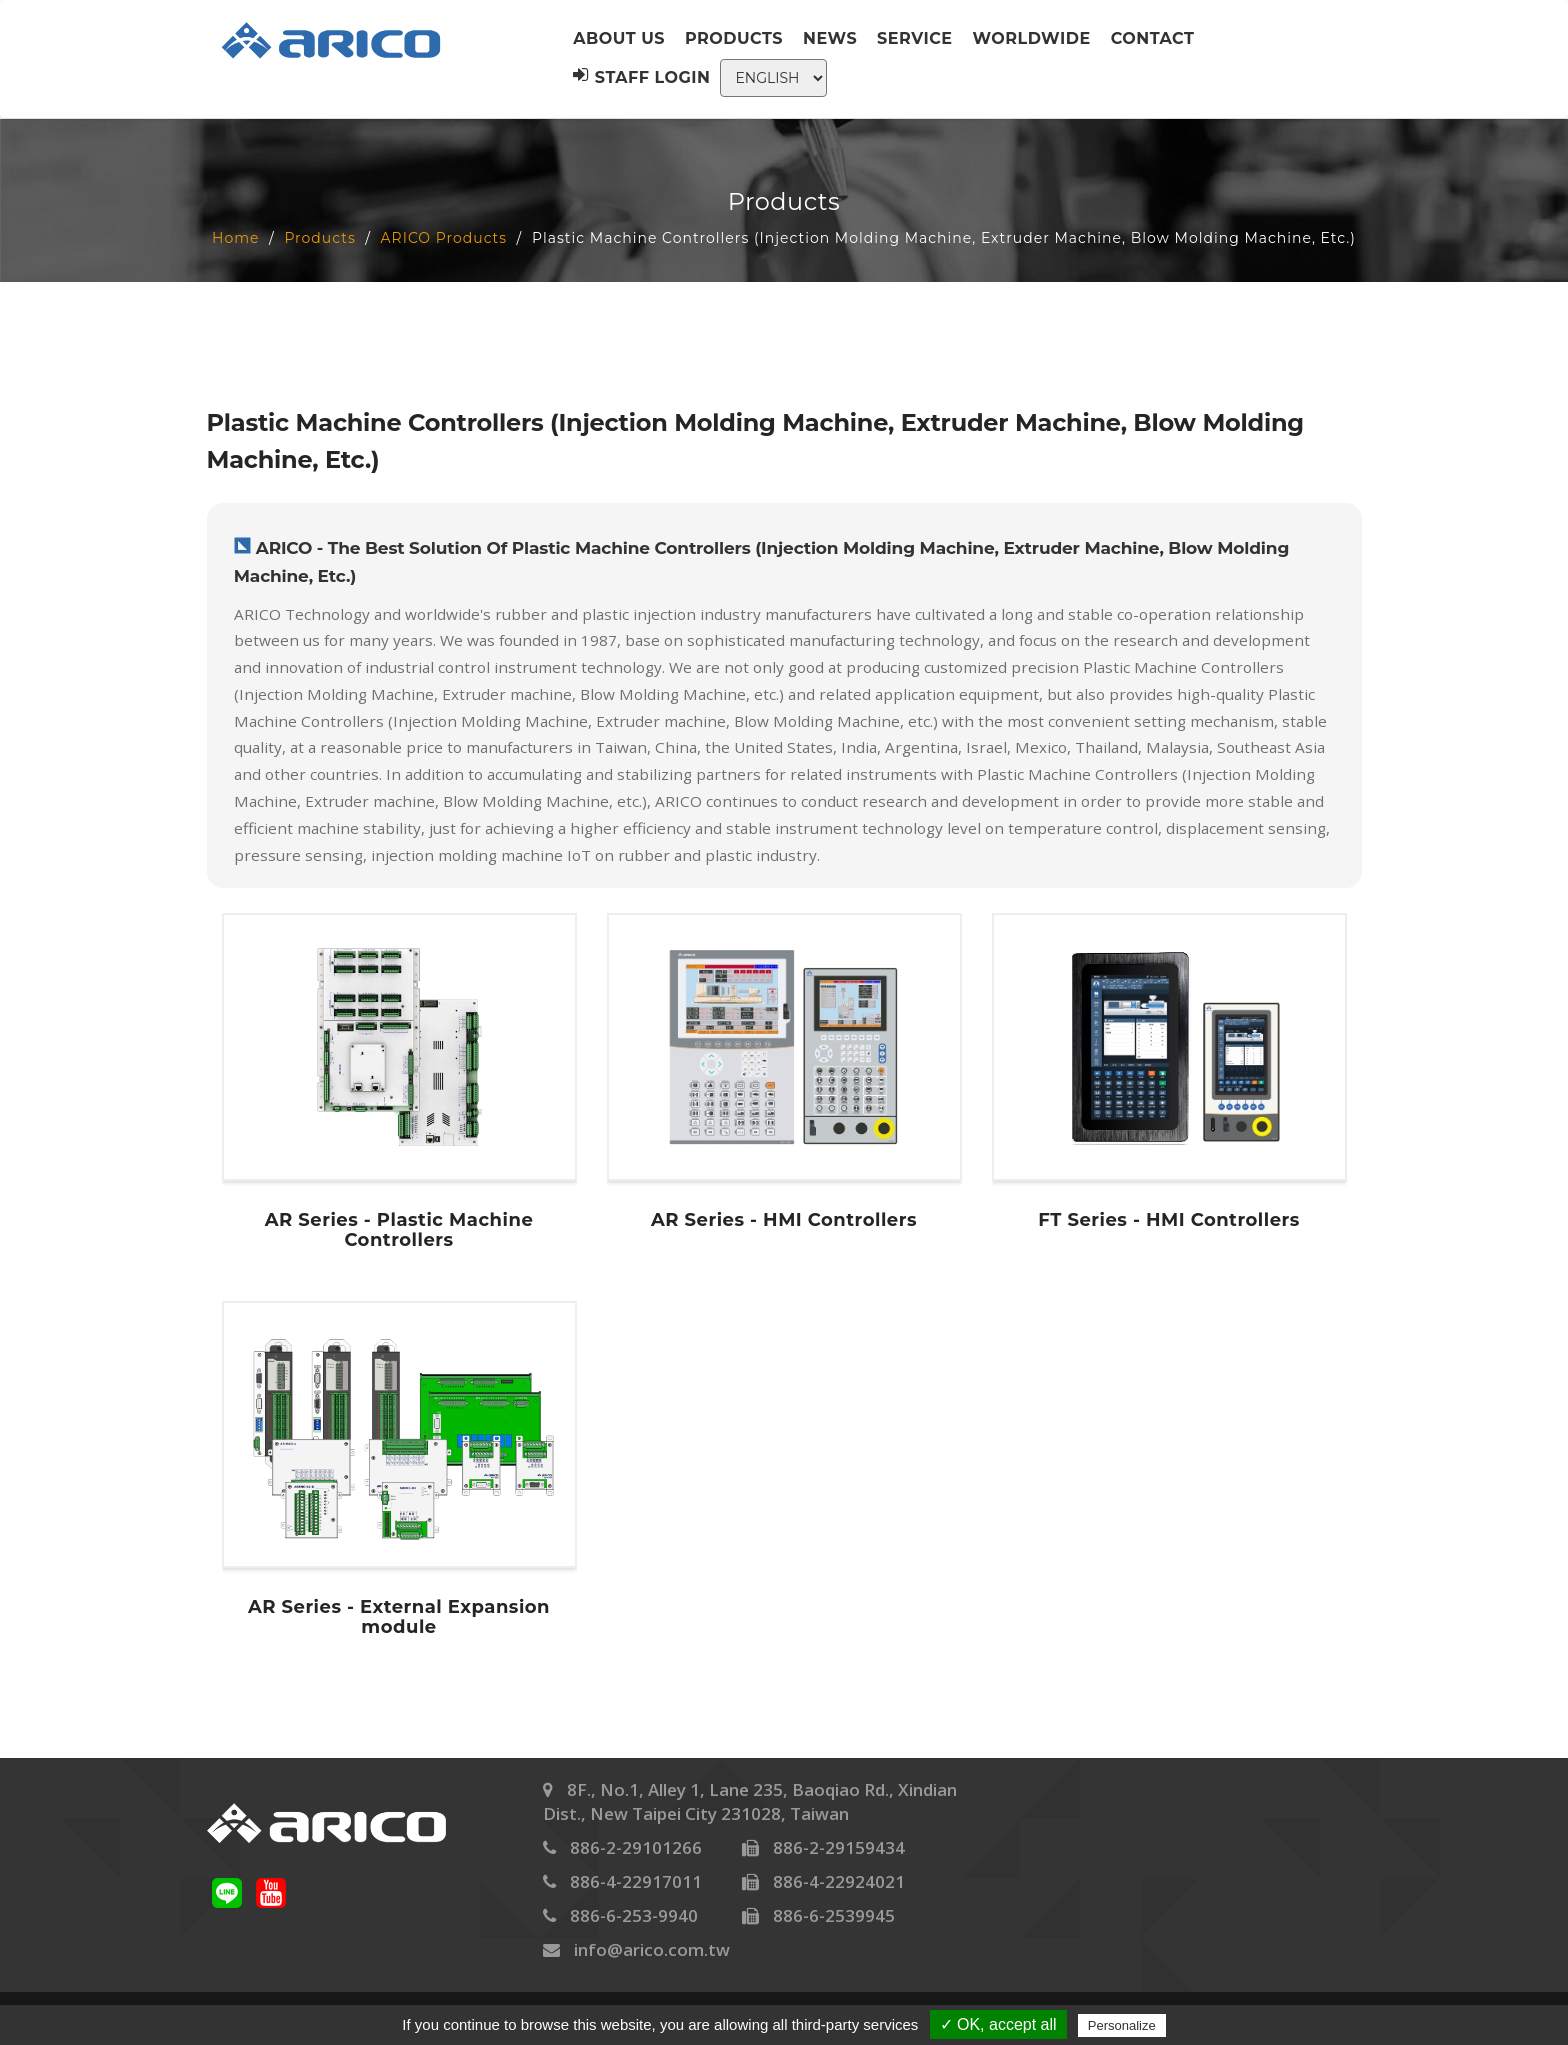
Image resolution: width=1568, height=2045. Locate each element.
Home (235, 238)
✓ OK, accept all (998, 2024)
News (830, 38)
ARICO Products (444, 238)
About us (619, 38)
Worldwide (1032, 38)
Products (734, 38)
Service (914, 38)
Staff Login (641, 77)
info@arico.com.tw (652, 1949)
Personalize (1122, 2025)
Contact (1153, 38)
